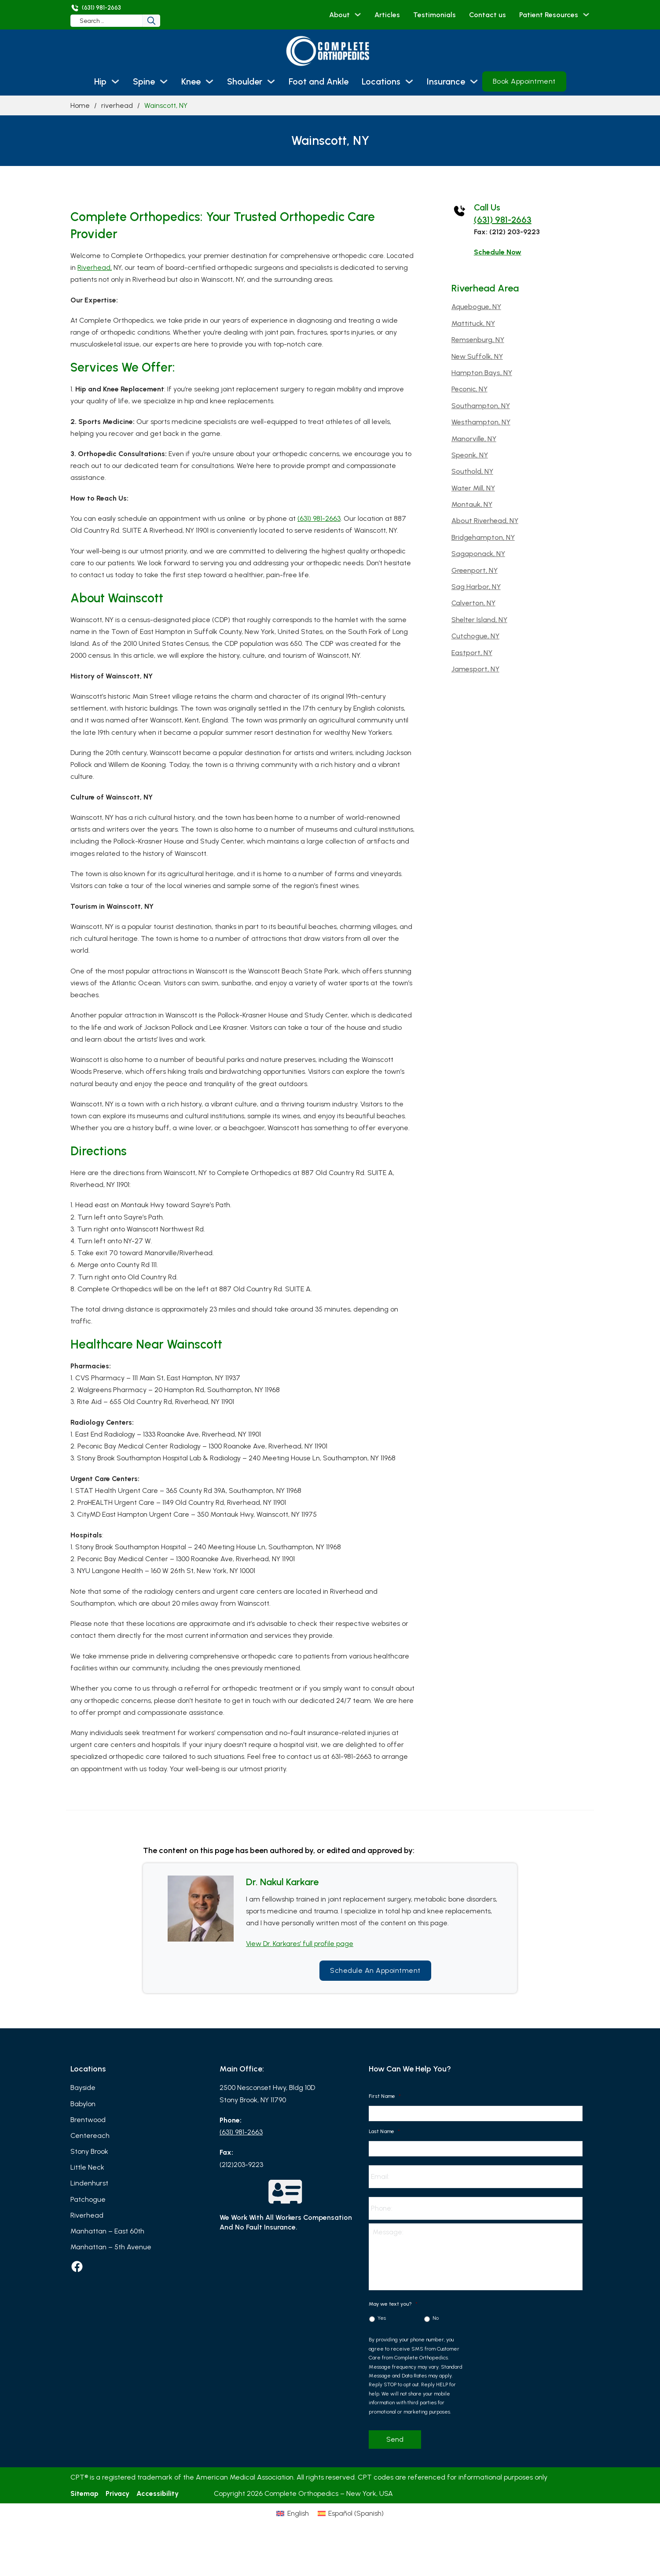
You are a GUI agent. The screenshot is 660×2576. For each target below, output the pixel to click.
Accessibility (157, 2496)
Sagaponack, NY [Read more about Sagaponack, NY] (478, 553)
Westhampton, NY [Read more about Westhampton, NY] (480, 422)
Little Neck (87, 2167)
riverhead (117, 105)
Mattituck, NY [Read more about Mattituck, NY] (473, 323)
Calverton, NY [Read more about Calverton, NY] (473, 603)
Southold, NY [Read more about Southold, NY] (472, 471)
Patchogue (88, 2199)
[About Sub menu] (357, 14)
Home (80, 105)
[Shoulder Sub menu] (271, 81)
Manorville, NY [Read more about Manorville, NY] (473, 439)
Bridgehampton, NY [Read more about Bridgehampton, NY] (483, 537)
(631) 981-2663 (319, 518)
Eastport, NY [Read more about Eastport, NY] (471, 653)
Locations (381, 81)
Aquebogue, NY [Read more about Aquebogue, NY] (476, 306)
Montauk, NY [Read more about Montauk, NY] (471, 504)
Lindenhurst (89, 2183)
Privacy (117, 2496)
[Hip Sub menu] (115, 81)
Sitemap (84, 2496)
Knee (191, 81)
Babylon (82, 2104)
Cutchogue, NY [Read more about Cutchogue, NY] (475, 636)
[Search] (158, 21)
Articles (387, 15)
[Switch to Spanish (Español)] (368, 2534)
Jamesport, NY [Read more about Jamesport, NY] (475, 669)
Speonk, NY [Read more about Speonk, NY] (469, 455)
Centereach (90, 2135)
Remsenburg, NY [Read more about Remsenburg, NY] (477, 339)
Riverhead (86, 2215)
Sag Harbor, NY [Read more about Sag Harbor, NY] (476, 586)
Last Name (384, 2131)
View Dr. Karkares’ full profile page (299, 1943)
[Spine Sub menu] (163, 81)
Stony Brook (89, 2151)
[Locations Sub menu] (409, 81)
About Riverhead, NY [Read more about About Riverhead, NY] (484, 520)
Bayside (82, 2087)
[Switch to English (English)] (274, 2534)
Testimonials (434, 15)
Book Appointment (524, 81)
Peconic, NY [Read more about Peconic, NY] (469, 389)
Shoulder (244, 81)
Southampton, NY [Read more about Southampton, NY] (480, 406)
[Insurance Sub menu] (473, 81)
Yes (382, 2321)
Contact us (487, 15)
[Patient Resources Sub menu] (586, 14)
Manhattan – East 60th (107, 2231)
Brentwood (88, 2119)
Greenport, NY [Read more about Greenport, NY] (474, 570)
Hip (100, 81)
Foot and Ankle (318, 81)
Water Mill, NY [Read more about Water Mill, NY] (473, 488)
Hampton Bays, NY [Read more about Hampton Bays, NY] (481, 373)
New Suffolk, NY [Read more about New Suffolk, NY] (477, 356)
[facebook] (77, 2266)
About (339, 15)
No (436, 2321)
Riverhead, (94, 267)
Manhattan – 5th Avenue (110, 2247)
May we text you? (393, 2307)
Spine (144, 81)
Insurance (446, 81)
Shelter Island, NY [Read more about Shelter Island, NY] (479, 619)
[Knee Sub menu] (209, 81)
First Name (385, 2096)
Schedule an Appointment (375, 1970)
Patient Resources (548, 15)
